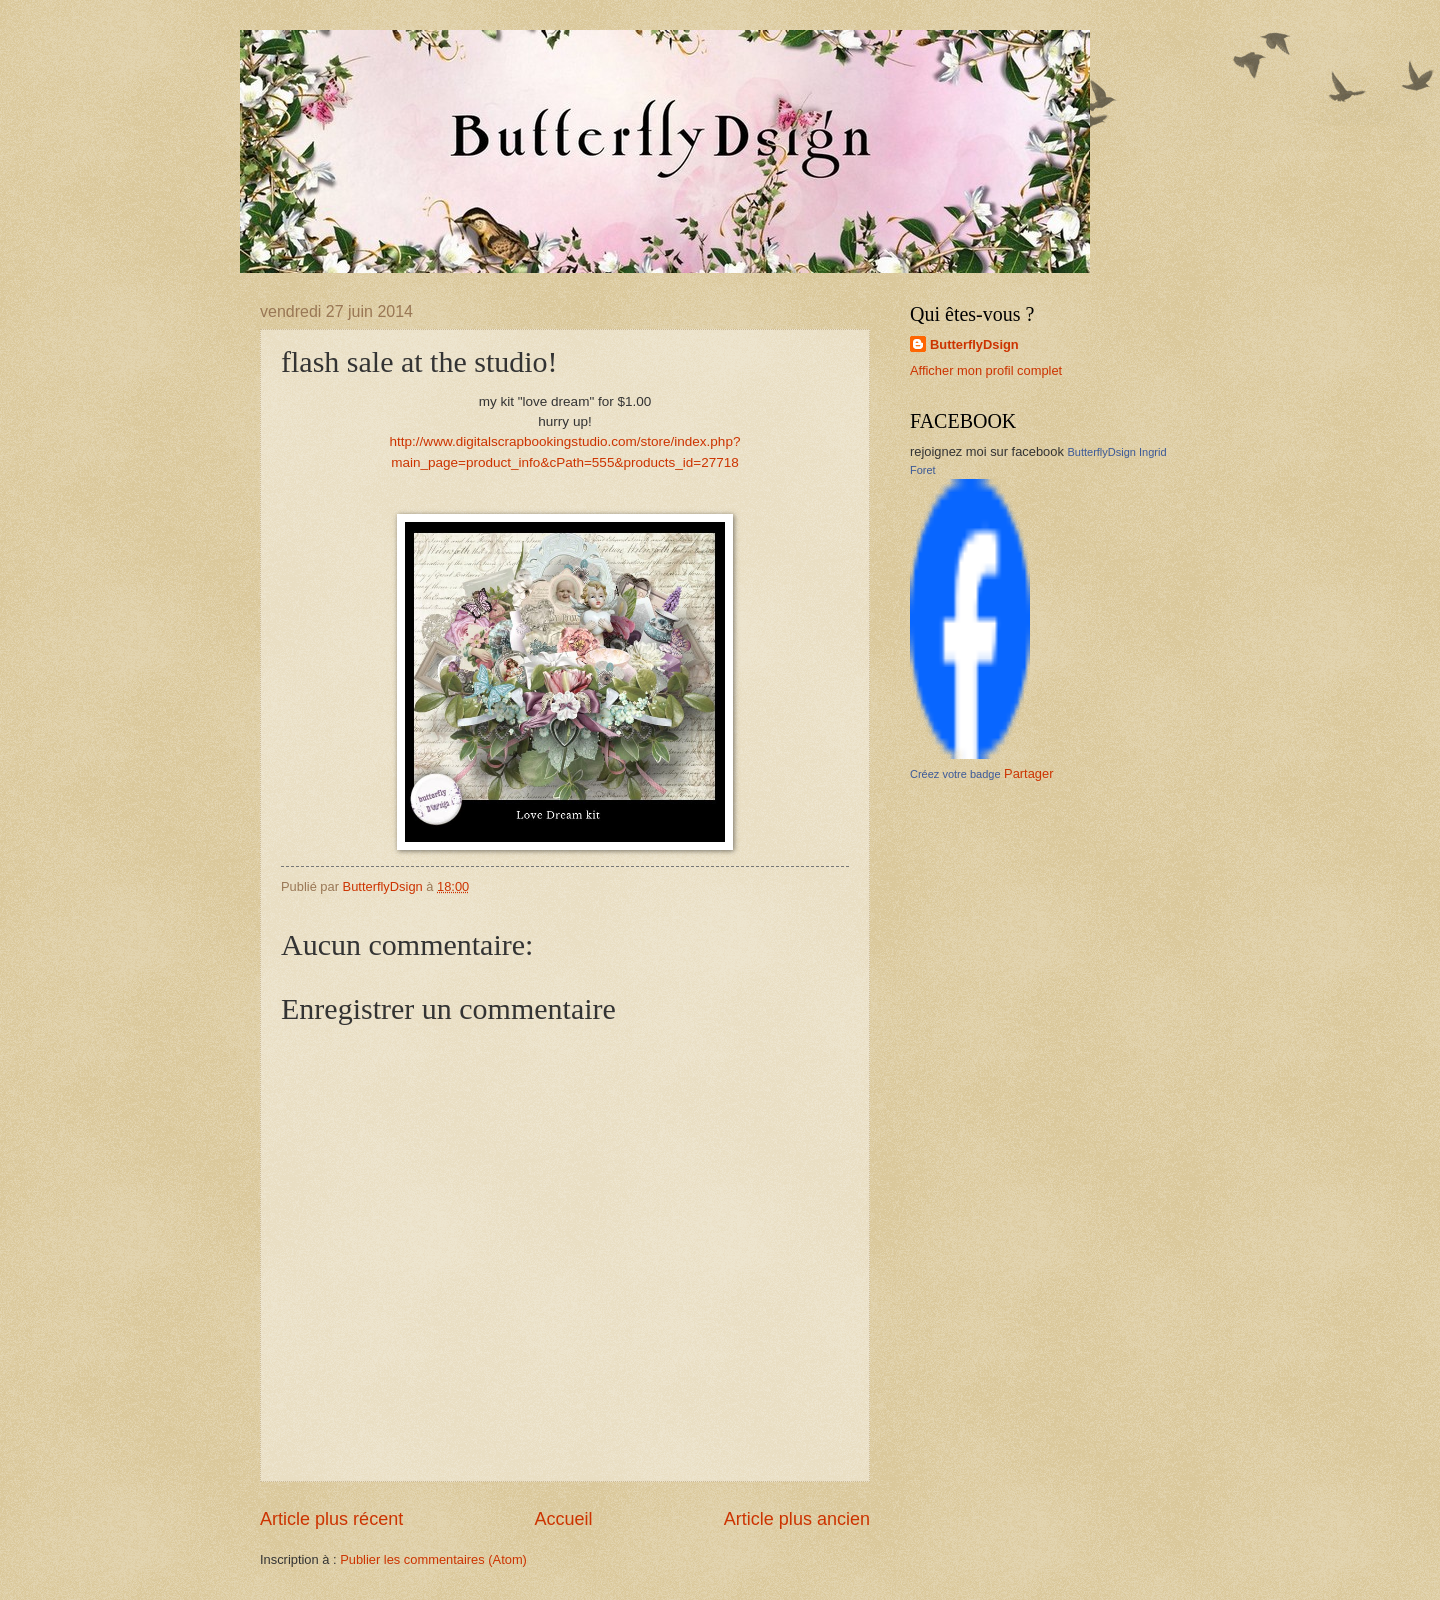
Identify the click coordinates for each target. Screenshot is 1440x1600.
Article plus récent (331, 1519)
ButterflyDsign (974, 344)
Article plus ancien (797, 1519)
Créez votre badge (955, 774)
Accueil (563, 1519)
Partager (1028, 773)
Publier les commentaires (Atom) (433, 1559)
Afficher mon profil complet (986, 370)
